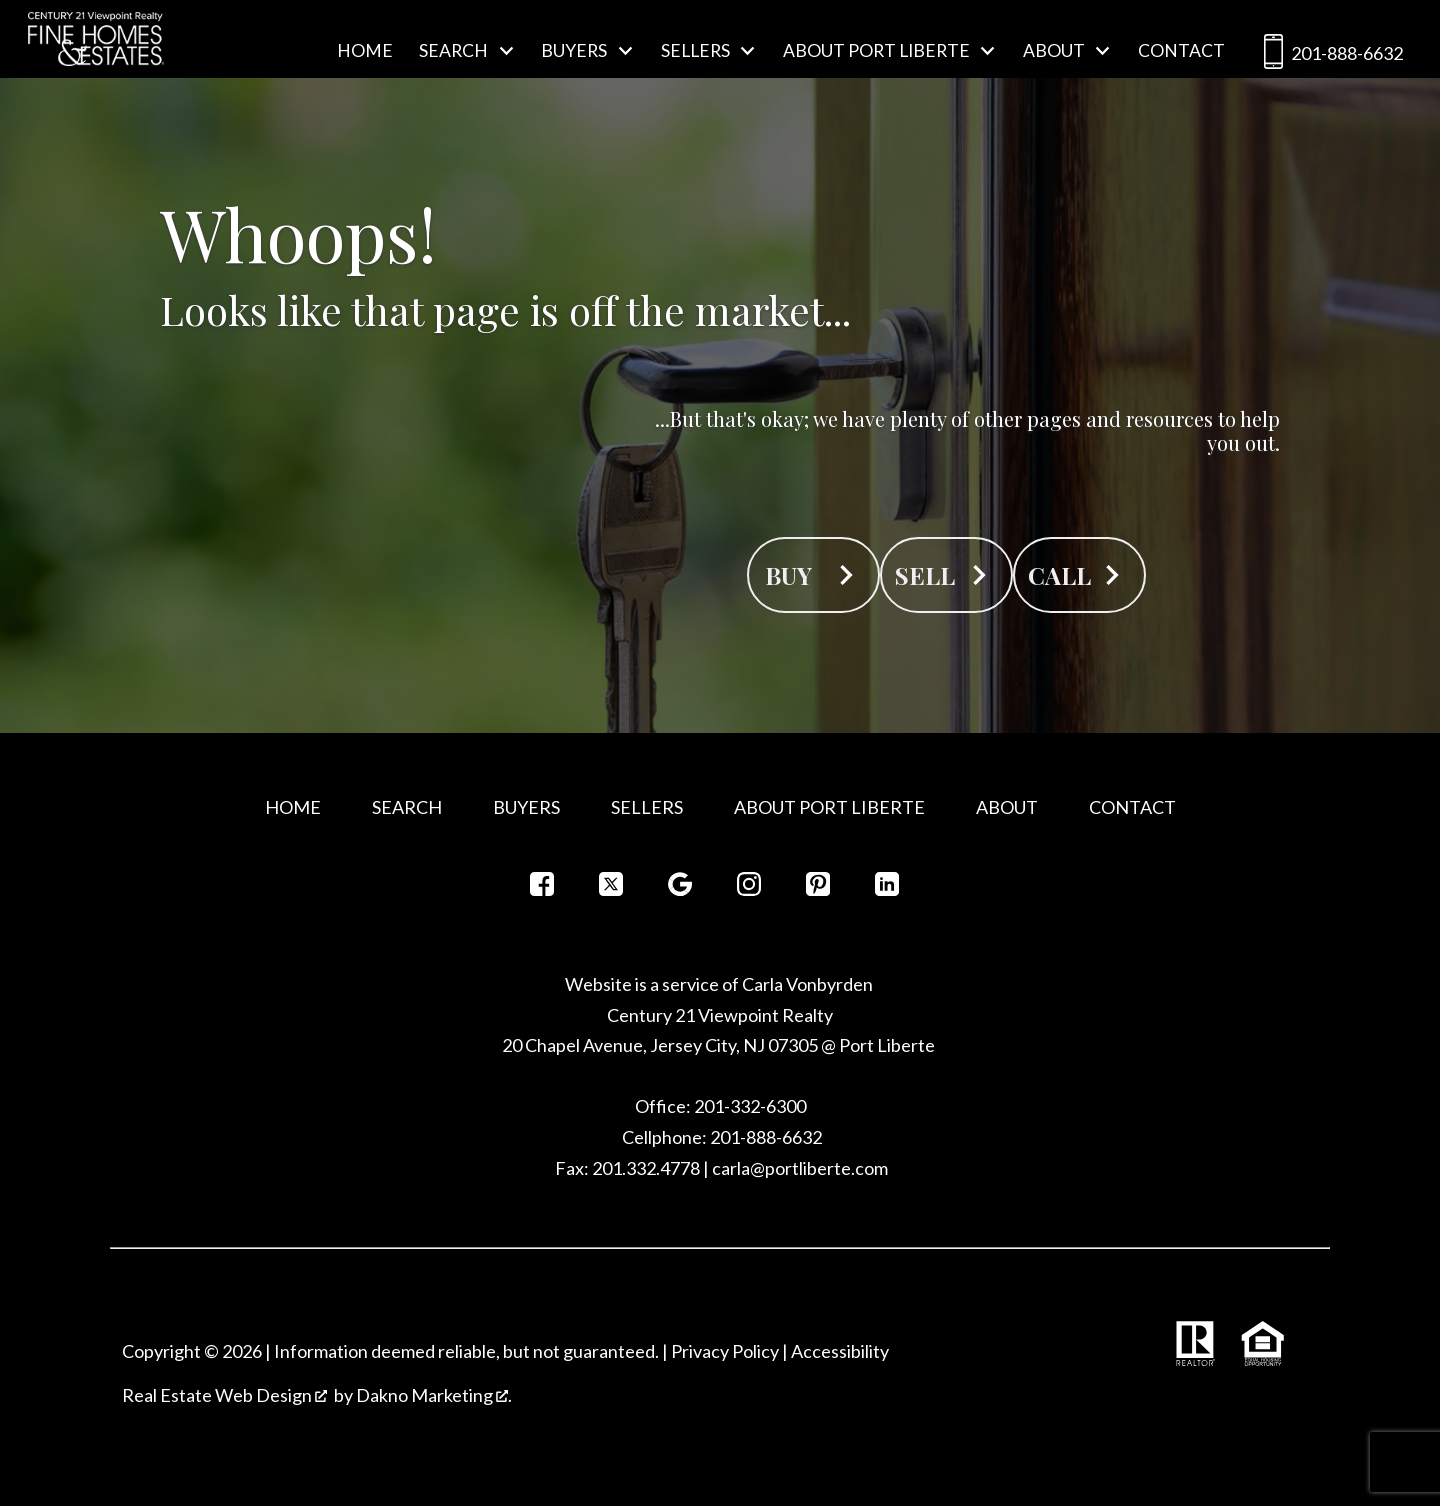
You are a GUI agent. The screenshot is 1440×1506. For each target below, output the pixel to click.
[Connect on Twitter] (611, 889)
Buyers (526, 807)
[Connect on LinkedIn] (887, 889)
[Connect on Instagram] (749, 889)
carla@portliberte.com (800, 1168)
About (1007, 807)
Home (365, 51)
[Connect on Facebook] (542, 889)
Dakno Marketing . (434, 1395)
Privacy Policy (725, 1351)
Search (407, 807)
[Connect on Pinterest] (818, 889)
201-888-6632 (1329, 55)
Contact (1181, 51)
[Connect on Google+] (680, 889)
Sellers (647, 807)
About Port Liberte (829, 807)
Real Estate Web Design (224, 1395)
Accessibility (840, 1351)
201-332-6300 (748, 1106)
